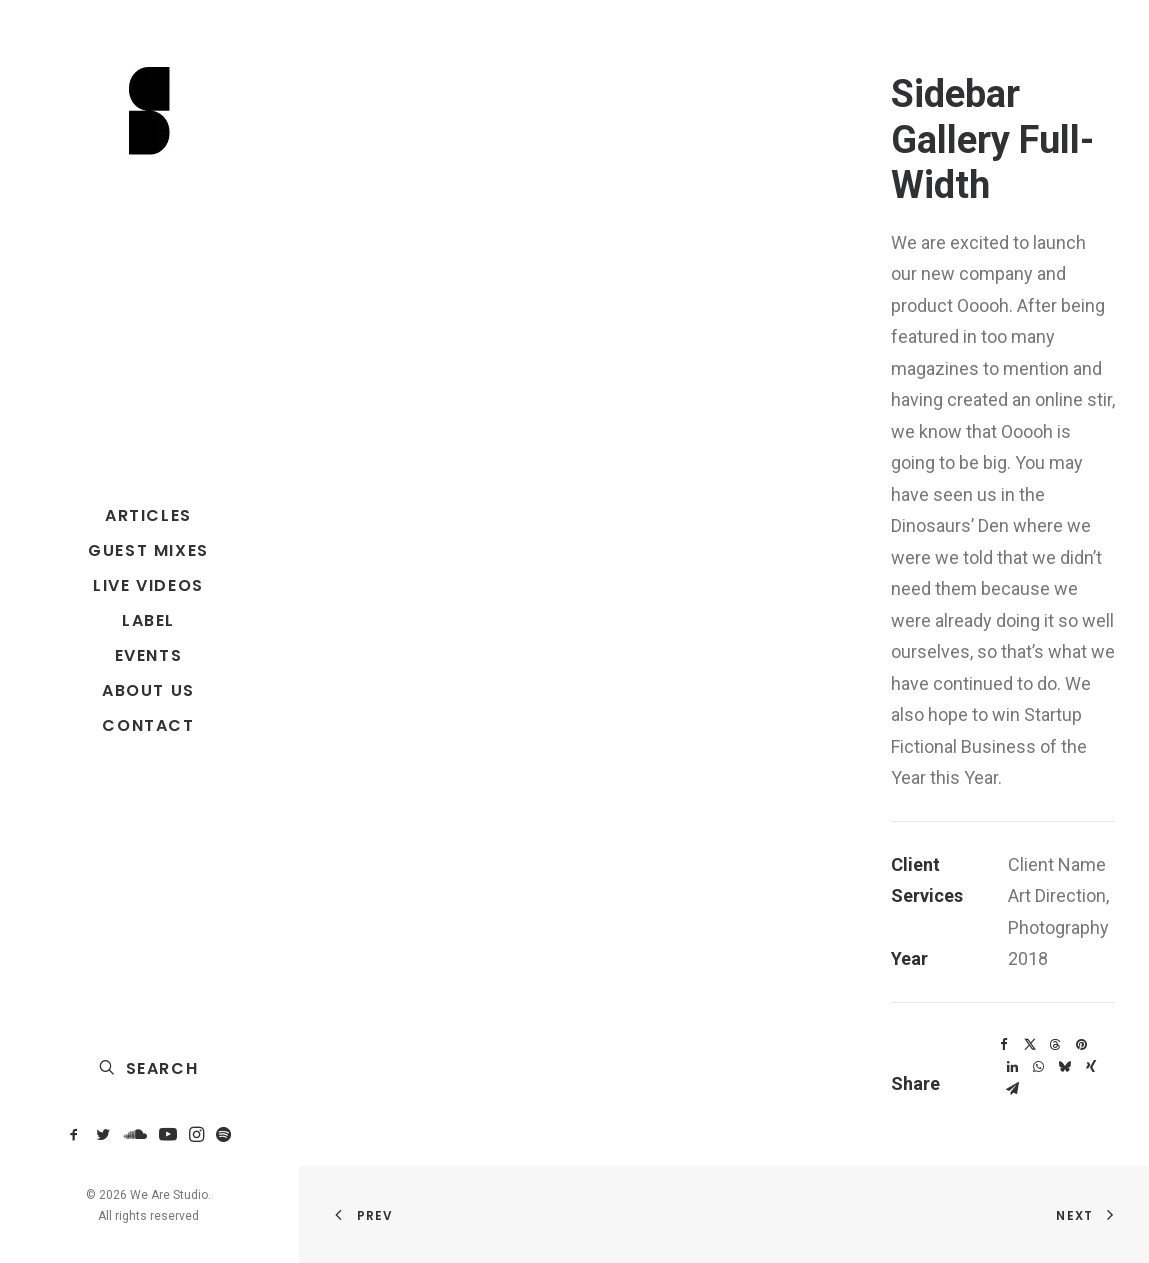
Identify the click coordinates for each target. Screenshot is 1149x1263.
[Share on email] (1013, 1089)
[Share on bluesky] (1065, 1067)
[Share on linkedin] (1013, 1067)
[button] (77, 1135)
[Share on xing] (1091, 1067)
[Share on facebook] (1004, 1045)
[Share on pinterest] (1082, 1045)
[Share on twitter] (1030, 1045)
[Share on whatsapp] (1039, 1067)
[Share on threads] (1056, 1045)
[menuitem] (77, 1135)
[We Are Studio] (149, 112)
